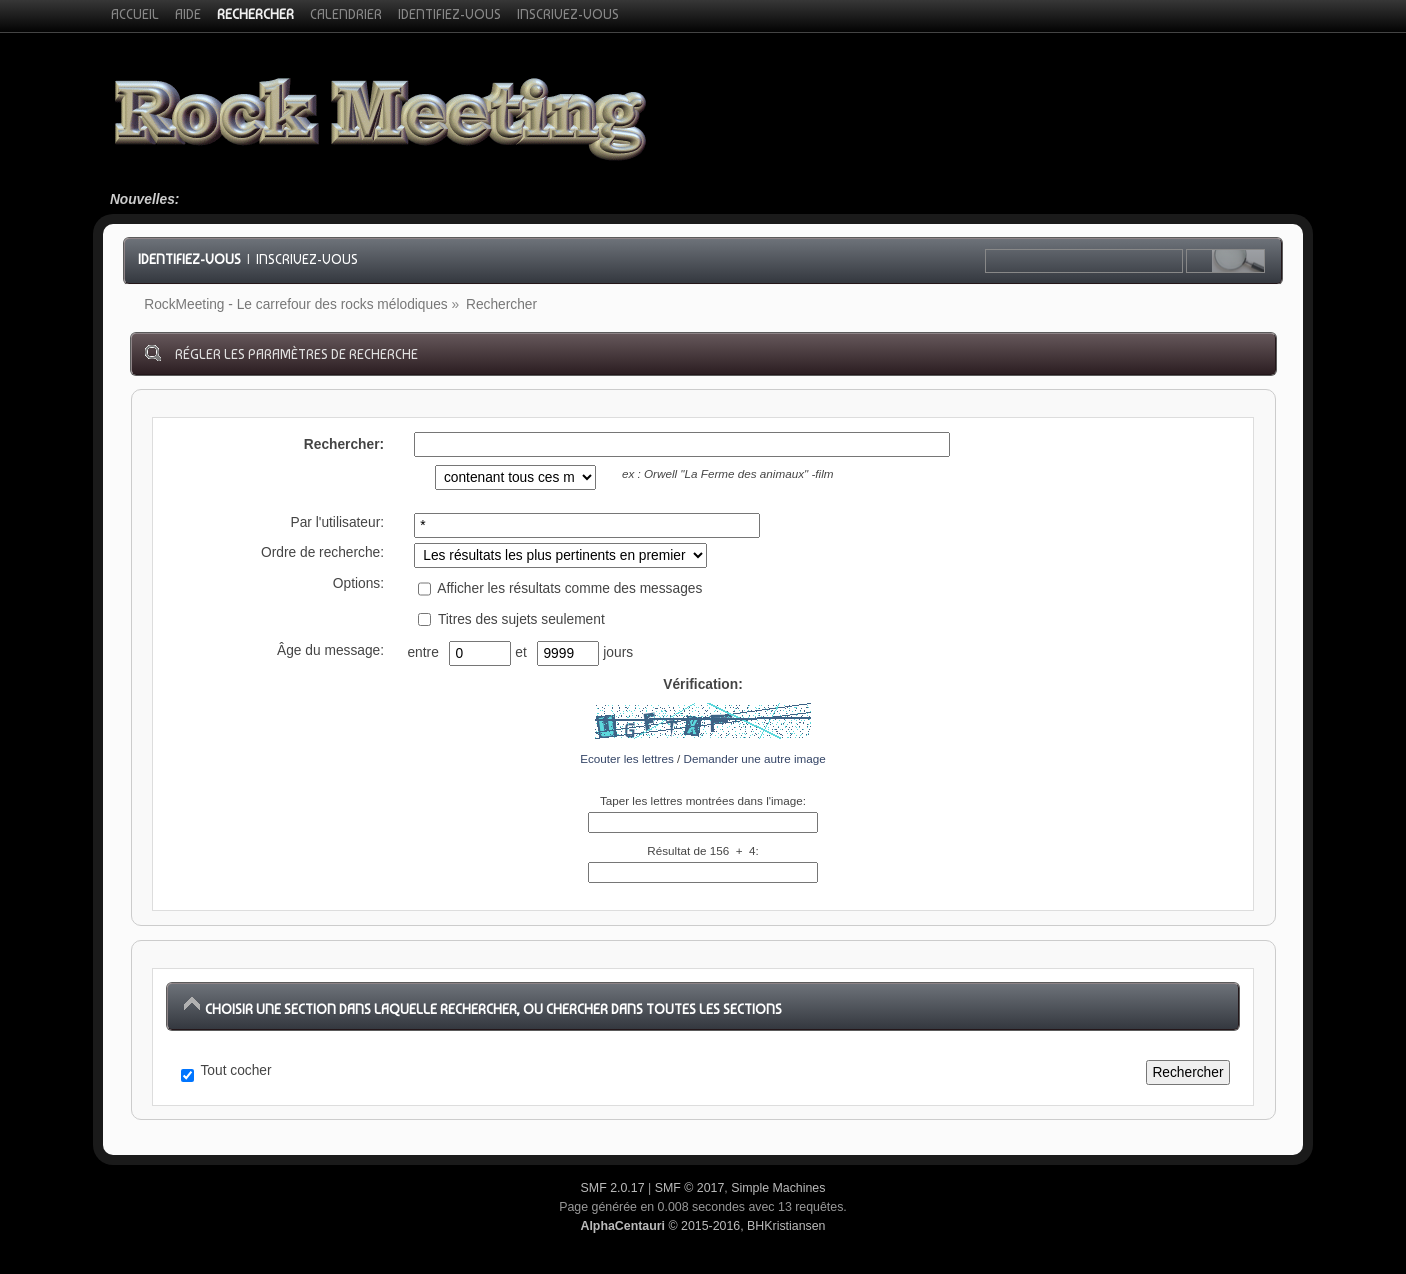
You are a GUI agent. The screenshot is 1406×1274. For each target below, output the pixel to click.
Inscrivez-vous (307, 259)
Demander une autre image (755, 758)
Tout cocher (236, 1070)
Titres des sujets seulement (511, 619)
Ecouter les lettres (627, 758)
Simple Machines (778, 1188)
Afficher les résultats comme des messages (560, 588)
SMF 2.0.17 (613, 1188)
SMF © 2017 (690, 1188)
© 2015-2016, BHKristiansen (702, 1226)
